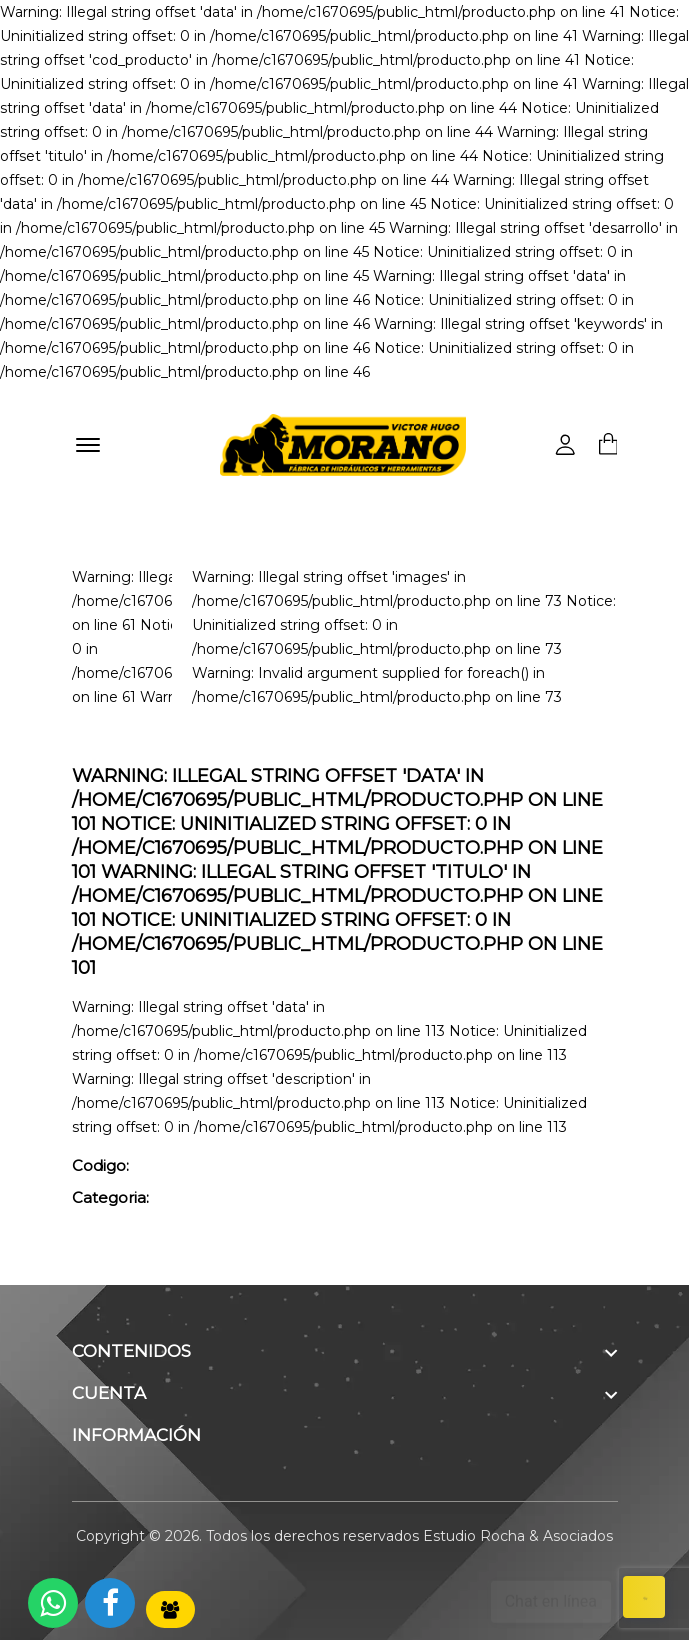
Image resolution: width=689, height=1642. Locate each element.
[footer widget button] (345, 1353)
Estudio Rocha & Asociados (518, 1538)
